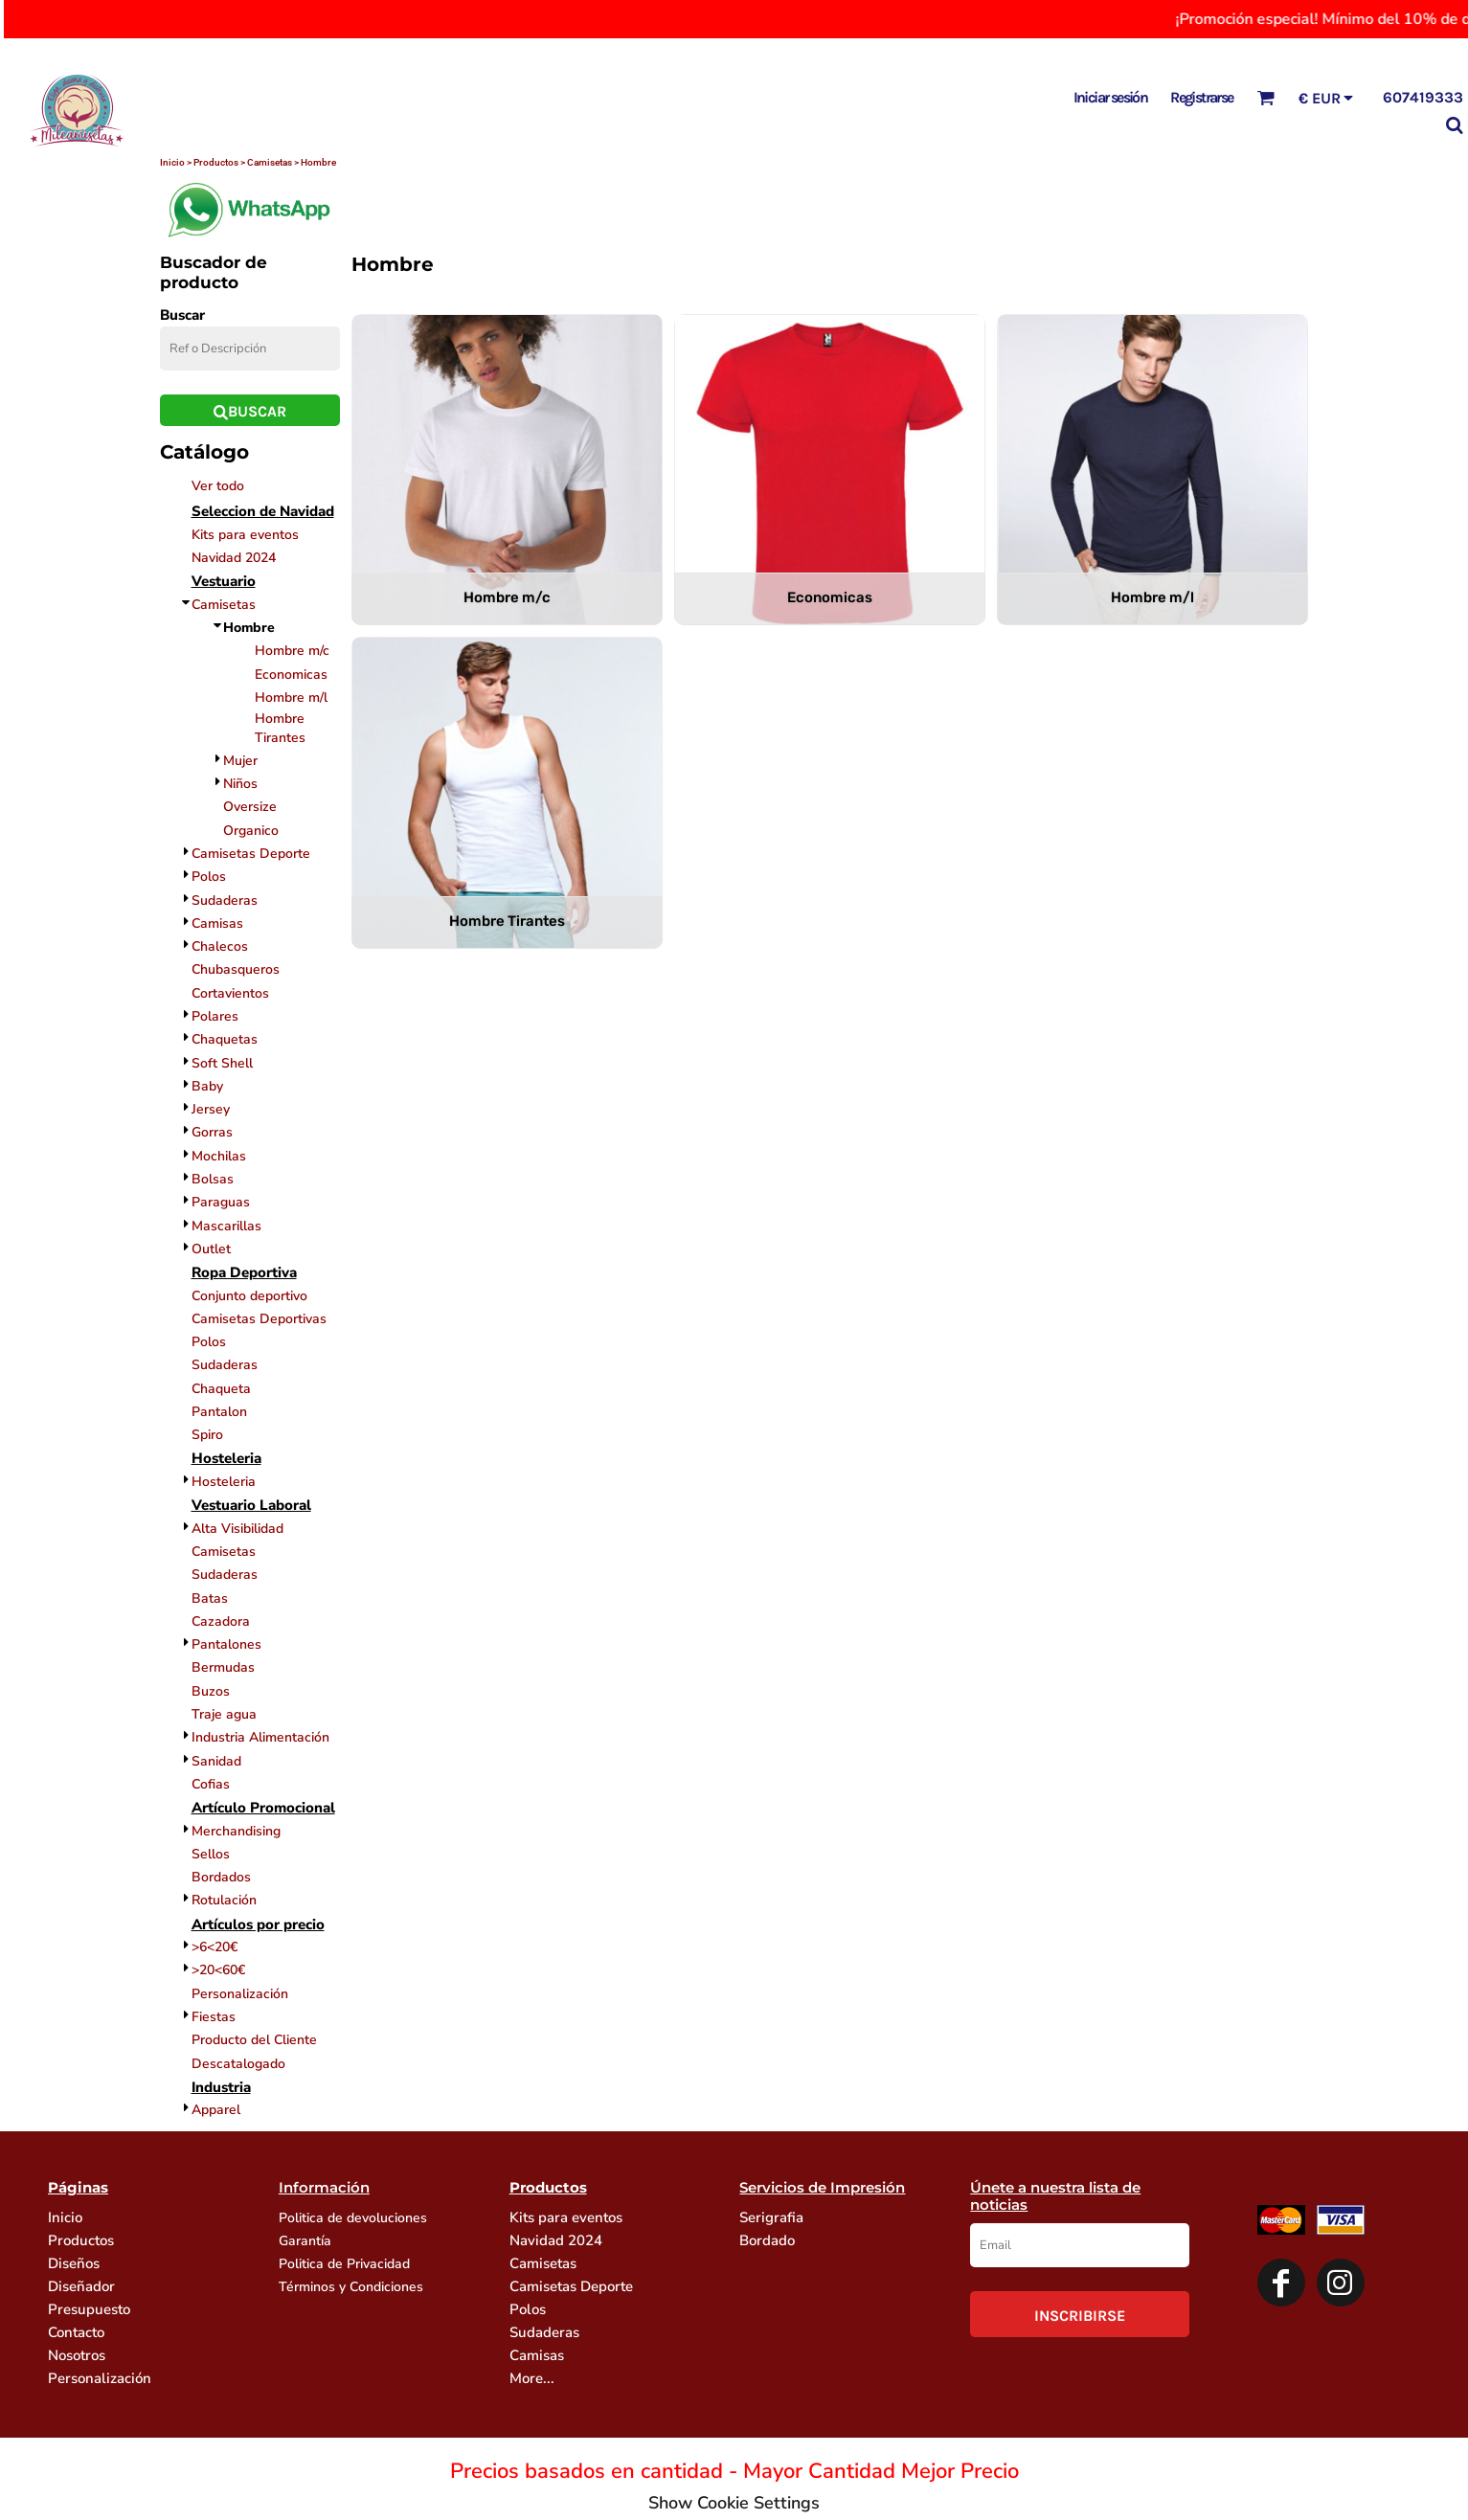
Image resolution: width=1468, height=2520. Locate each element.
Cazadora (221, 1621)
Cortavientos (230, 993)
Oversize (250, 807)
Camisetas (224, 605)
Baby (207, 1086)
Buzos (211, 1691)
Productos (81, 2240)
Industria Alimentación (260, 1737)
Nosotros (76, 2355)
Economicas (291, 674)
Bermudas (223, 1667)
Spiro (207, 1435)
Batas (210, 1598)
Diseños (74, 2263)
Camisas (217, 923)
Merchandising (236, 1831)
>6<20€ (214, 1947)
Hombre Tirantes (280, 728)
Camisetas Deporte (251, 853)
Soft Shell (222, 1063)
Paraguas (221, 1202)
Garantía (305, 2241)
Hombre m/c (292, 650)
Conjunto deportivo (249, 1296)
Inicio (65, 2217)
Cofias (211, 1784)
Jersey (211, 1109)
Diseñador (81, 2286)
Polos (209, 876)
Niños (240, 784)
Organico (251, 830)
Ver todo (218, 486)
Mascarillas (226, 1226)
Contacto (76, 2332)
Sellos (211, 1854)
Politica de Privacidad (344, 2264)
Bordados (221, 1877)
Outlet (211, 1249)
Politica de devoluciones (353, 2218)
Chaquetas (225, 1039)
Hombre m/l (291, 697)
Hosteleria (224, 1482)
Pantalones (226, 1644)
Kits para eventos (245, 535)
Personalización (240, 1994)
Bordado (767, 2240)
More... (531, 2378)
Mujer (240, 761)
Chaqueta (221, 1389)
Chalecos (220, 946)
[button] (1265, 97)
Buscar (182, 315)
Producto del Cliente (254, 2040)
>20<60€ (218, 1970)
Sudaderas (225, 900)
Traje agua (224, 1714)
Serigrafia (771, 2217)
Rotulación (224, 1900)
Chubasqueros (236, 969)
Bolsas (213, 1179)
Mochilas (219, 1156)
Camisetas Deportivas (259, 1319)
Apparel (216, 2110)
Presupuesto (89, 2309)
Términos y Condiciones (351, 2287)
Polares (215, 1016)
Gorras (212, 1132)
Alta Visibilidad (237, 1528)
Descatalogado (238, 2064)
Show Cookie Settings (734, 2502)
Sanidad (216, 1761)
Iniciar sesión (1110, 97)
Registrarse (1201, 97)
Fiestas (214, 2017)
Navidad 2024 (234, 558)
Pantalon (219, 1412)
